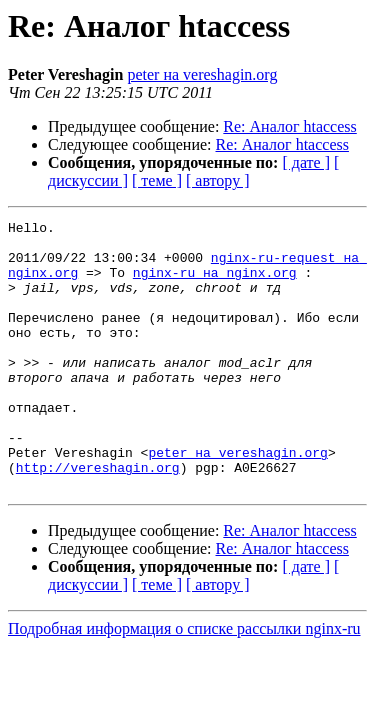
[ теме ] (157, 180)
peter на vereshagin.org (202, 74)
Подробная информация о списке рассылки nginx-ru (184, 682)
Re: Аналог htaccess (289, 126)
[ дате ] (306, 162)
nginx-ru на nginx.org (215, 284)
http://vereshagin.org (98, 518)
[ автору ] (217, 180)
